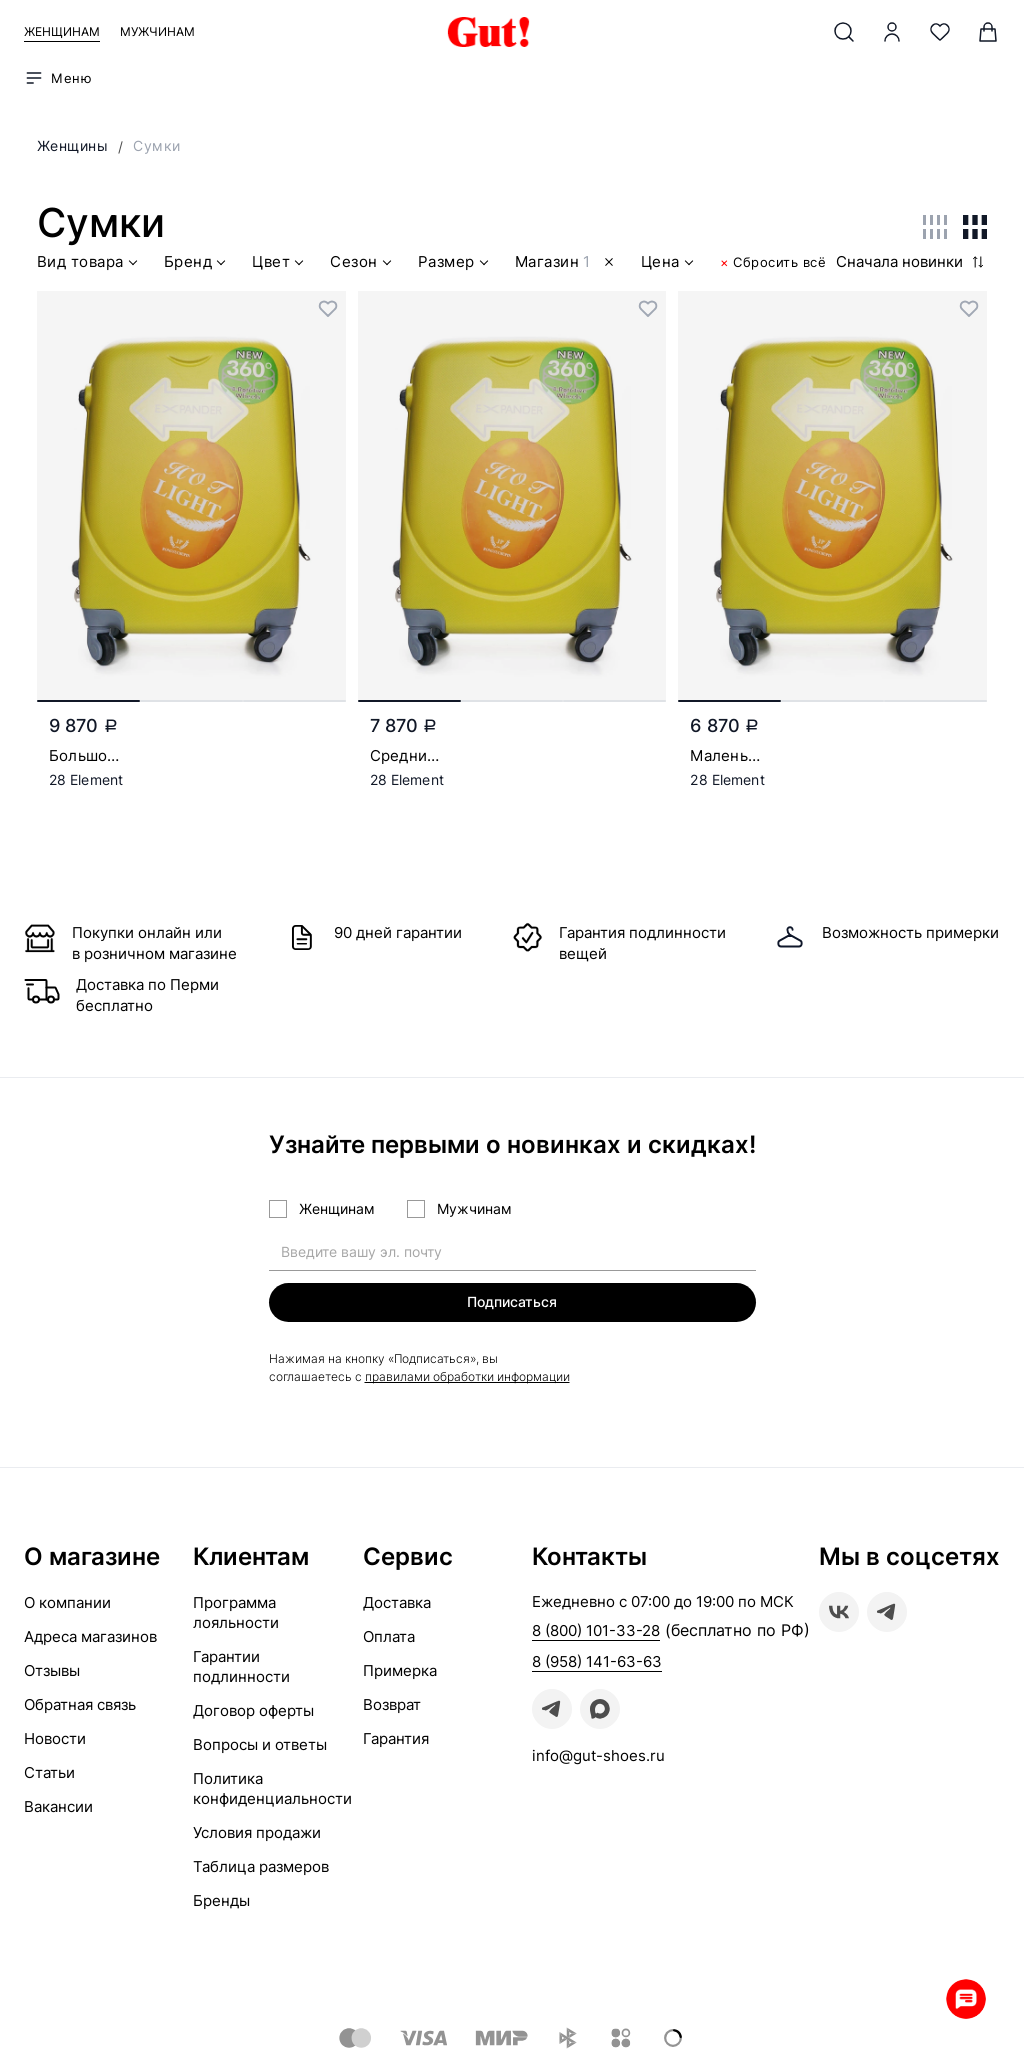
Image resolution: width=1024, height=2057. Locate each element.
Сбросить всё (773, 262)
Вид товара (89, 264)
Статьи (49, 1772)
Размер (455, 264)
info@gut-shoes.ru (598, 1755)
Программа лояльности (236, 1612)
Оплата (389, 1636)
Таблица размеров (261, 1866)
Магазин (567, 264)
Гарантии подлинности (241, 1666)
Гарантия (396, 1738)
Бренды (221, 1900)
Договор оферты (253, 1710)
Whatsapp (964, 1997)
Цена (669, 264)
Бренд (197, 264)
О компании (67, 1602)
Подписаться (512, 1301)
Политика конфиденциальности (272, 1788)
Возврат (392, 1704)
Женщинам (62, 31)
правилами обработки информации (467, 1376)
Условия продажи (257, 1832)
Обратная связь (80, 1704)
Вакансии (58, 1806)
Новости (55, 1738)
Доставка (397, 1602)
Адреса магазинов (90, 1636)
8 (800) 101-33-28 (596, 1630)
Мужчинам (157, 31)
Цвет (280, 264)
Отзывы (52, 1670)
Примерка (400, 1670)
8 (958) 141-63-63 (597, 1661)
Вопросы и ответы (260, 1744)
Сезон (363, 264)
